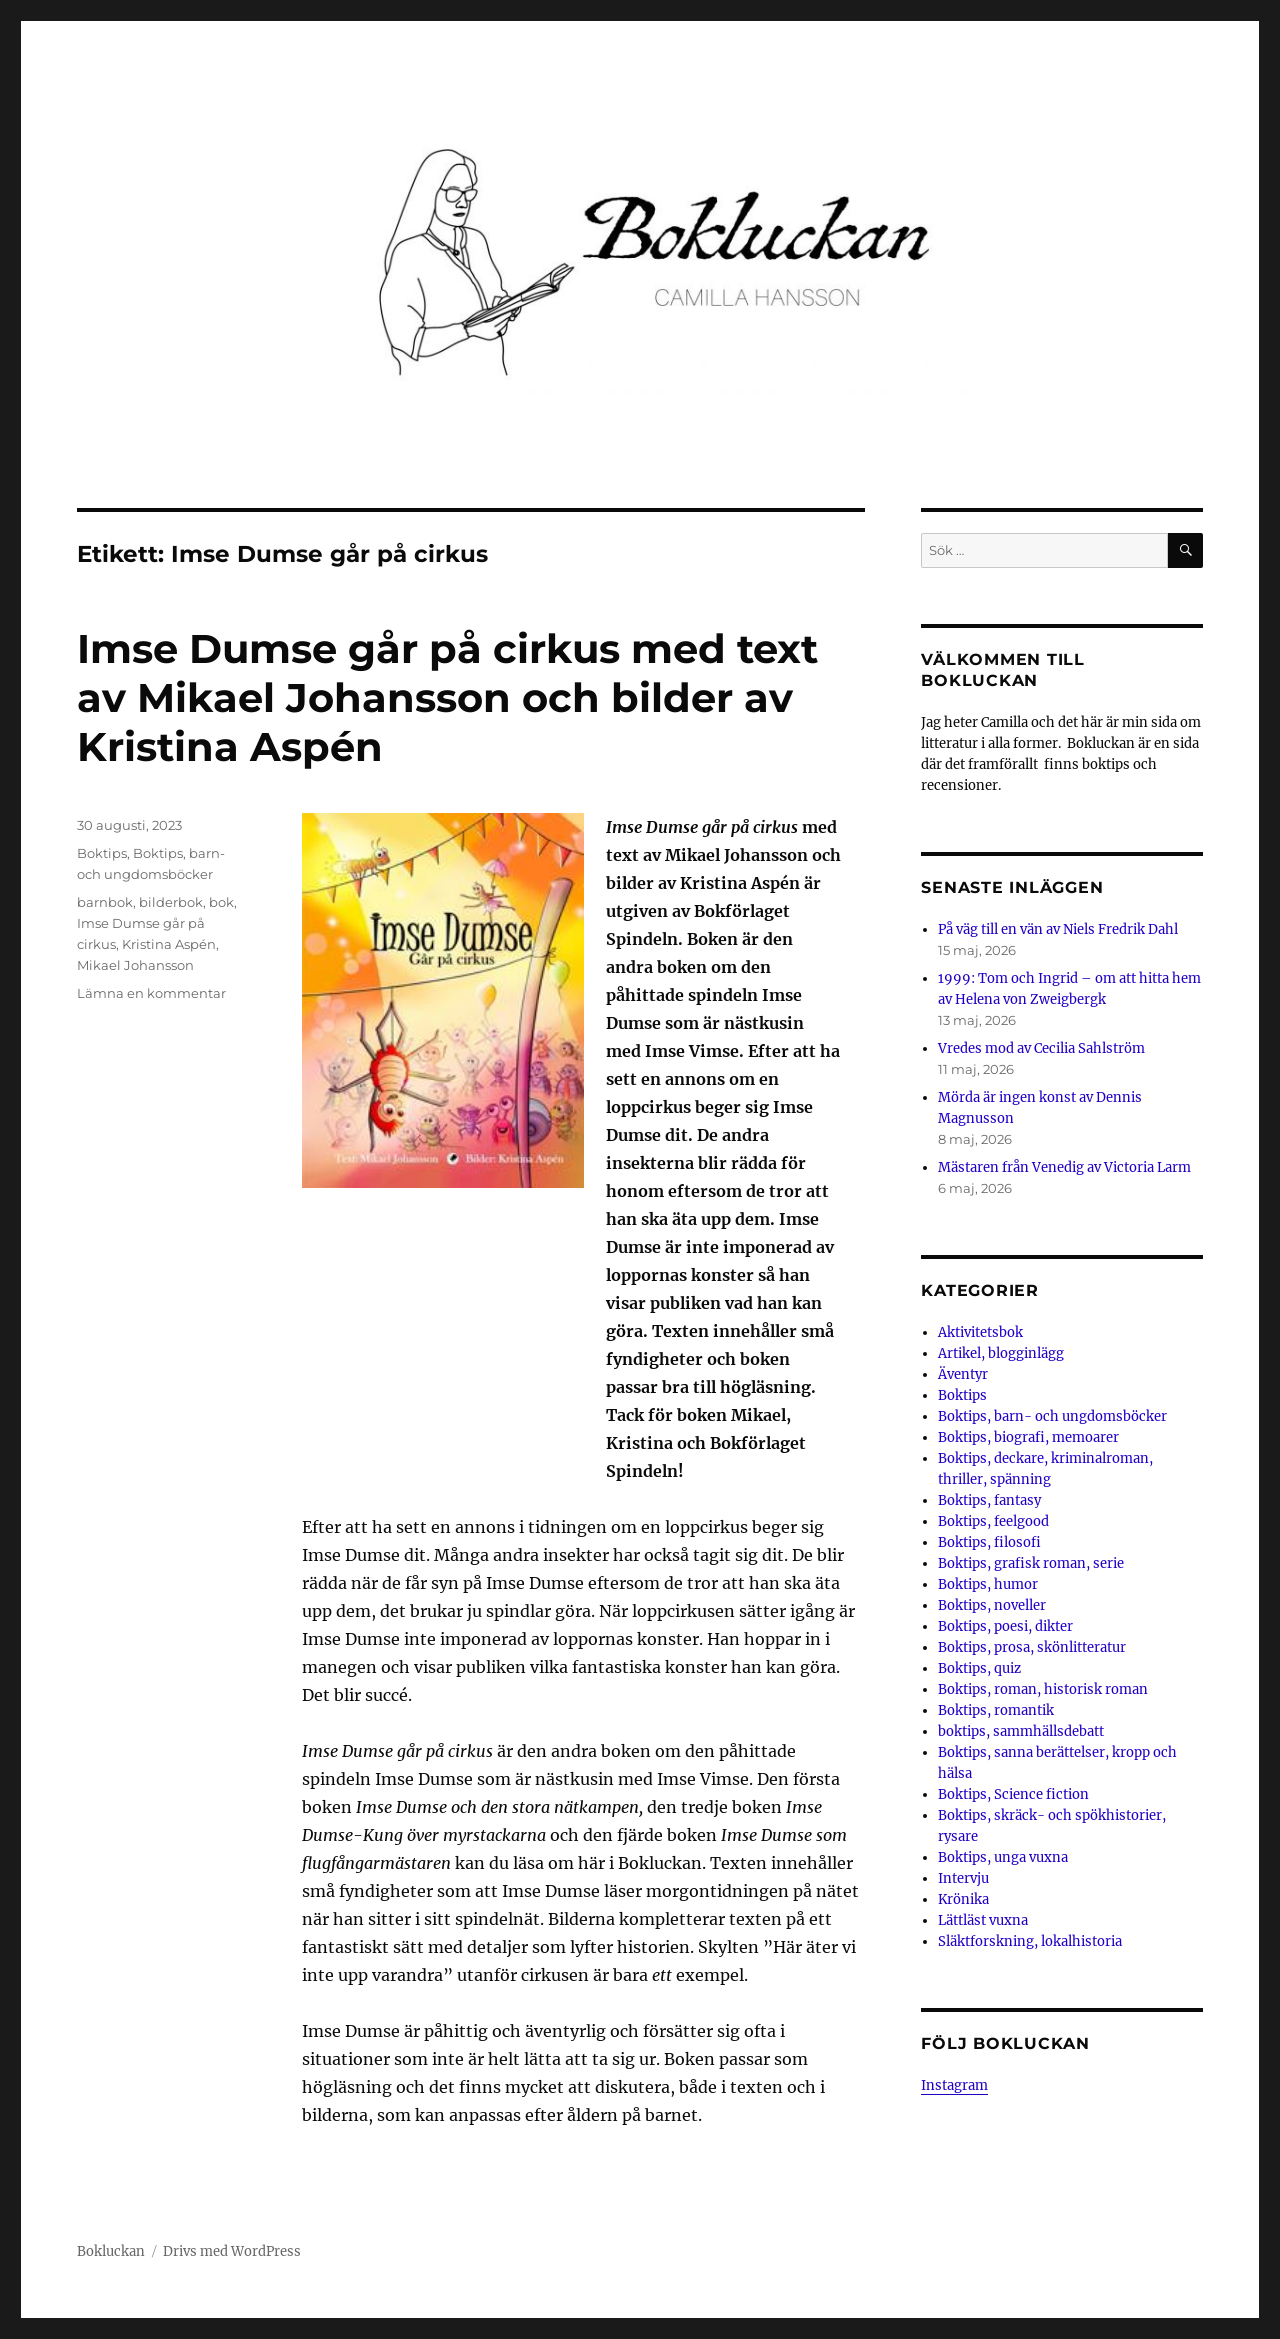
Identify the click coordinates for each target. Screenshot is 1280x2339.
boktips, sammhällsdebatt (1021, 1731)
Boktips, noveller (992, 1605)
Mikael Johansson (135, 965)
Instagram (954, 2085)
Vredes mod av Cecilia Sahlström (1041, 1048)
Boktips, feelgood (993, 1521)
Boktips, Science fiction (1013, 1794)
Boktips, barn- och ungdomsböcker (1052, 1416)
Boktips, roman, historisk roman (1043, 1689)
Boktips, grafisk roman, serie (1031, 1563)
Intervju (963, 1878)
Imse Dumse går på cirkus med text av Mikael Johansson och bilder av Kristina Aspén (447, 697)
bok (221, 902)
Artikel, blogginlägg (1001, 1353)
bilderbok (171, 902)
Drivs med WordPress (232, 2251)
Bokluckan (111, 2251)
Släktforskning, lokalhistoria (1030, 1941)
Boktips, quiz (979, 1668)
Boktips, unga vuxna (1003, 1857)
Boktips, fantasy (989, 1500)
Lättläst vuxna (983, 1920)
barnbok (105, 902)
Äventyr (963, 1374)
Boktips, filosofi (989, 1542)
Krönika (963, 1899)
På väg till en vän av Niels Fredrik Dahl (1058, 929)
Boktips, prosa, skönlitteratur (1032, 1647)
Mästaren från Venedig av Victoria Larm (1064, 1167)
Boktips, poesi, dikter (1005, 1626)
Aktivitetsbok (980, 1332)
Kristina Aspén (169, 944)
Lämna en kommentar (151, 993)
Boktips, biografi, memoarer (1028, 1437)
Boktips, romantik (996, 1710)
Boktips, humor (988, 1584)
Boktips (102, 853)
